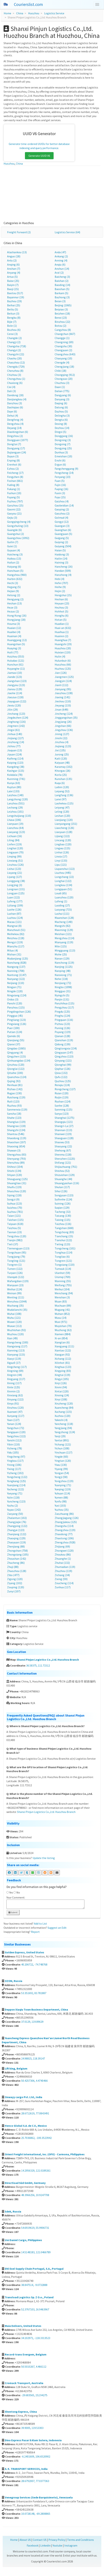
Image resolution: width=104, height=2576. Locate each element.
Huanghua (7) (63, 640)
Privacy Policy (56, 2540)
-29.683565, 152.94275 (34, 2395)
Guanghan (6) (63, 530)
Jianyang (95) (63, 689)
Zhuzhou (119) (63, 1571)
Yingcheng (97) (16, 1456)
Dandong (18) (15, 395)
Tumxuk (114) (63, 1268)
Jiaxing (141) (62, 697)
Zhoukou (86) (63, 1554)
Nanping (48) (63, 971)
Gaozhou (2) (62, 513)
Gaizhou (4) (62, 501)
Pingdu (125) (62, 1011)
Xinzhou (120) (15, 1407)
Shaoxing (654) (16, 1146)
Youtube (57, 2545)
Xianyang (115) (16, 1354)
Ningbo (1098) (63, 987)
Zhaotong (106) (64, 1538)
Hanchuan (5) (15, 570)
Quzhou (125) (63, 1081)
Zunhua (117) (63, 1587)
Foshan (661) (15, 481)
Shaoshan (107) (16, 1142)
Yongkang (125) (16, 1481)
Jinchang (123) (16, 713)
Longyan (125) (15, 893)
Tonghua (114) (63, 1252)
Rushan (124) (63, 1101)
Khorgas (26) (62, 770)
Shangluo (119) (16, 1122)
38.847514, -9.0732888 (34, 2285)
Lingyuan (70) (15, 852)
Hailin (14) (61, 558)
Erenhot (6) (14, 464)
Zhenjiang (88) (16, 1546)
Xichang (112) (63, 1358)
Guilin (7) (12, 542)
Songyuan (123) (64, 1195)
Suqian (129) (62, 1207)
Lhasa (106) (14, 820)
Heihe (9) (60, 587)
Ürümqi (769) (62, 1277)
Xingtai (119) (62, 1375)
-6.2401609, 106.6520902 (35, 2456)
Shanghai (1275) (64, 1117)
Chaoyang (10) (63, 358)
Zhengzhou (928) (65, 1542)
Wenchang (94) (64, 1293)
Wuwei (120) (14, 1322)
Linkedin (45, 2545)
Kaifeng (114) (15, 758)
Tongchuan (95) (16, 1252)
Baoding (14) (62, 285)
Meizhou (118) (15, 938)
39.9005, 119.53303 (32, 2428)
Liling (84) (13, 840)
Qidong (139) (62, 1044)
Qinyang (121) (63, 1060)
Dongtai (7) (14, 444)
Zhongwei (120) (64, 1550)
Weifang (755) (63, 1285)
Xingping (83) (63, 1371)
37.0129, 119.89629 (32, 2021)
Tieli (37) (12, 1244)
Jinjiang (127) (15, 738)
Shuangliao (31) (16, 1183)
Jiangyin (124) (63, 681)
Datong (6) (61, 407)
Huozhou (33, 13)
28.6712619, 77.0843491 (35, 2113)
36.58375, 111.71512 (38, 1665)
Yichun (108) (62, 1448)
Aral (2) (59, 272)
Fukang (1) (13, 489)
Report (35, 1932)
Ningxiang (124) (16, 995)
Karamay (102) (63, 766)
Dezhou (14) (62, 428)
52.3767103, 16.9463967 (35, 2309)
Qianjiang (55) (15, 1040)
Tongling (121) (16, 1260)
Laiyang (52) (62, 791)
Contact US (39, 2540)
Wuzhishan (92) (16, 1330)
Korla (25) (61, 775)
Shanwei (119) (63, 1134)
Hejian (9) (13, 591)
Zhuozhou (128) (16, 1571)
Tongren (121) (63, 1260)
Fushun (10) (14, 493)
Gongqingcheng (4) (18, 521)
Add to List (40, 1923)
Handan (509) (63, 570)
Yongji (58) (61, 1477)
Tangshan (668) (64, 1228)
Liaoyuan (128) (63, 832)
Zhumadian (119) (65, 1567)
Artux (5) (12, 276)
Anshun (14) (62, 268)
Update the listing (44, 1858)
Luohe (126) (14, 909)
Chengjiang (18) (64, 366)
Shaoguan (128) (64, 1138)
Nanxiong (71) (63, 975)
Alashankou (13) (17, 252)
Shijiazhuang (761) (66, 1166)
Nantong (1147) (16, 975)
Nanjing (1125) (63, 966)
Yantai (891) (62, 1440)
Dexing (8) (61, 424)
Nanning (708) (15, 971)
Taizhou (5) (14, 1228)
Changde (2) (14, 338)
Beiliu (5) (12, 309)
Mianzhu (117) (15, 946)
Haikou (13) (14, 558)
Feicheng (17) (15, 472)
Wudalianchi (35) (17, 1309)
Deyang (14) (14, 428)
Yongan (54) (62, 1473)
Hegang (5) (14, 587)
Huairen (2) (61, 636)
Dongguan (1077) (17, 440)
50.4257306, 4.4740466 (34, 2080)
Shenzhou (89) (16, 1162)
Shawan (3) (13, 1150)
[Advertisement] (52, 193)
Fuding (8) (13, 485)
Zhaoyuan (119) (16, 1542)
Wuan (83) (61, 1301)
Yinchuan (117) (63, 1452)
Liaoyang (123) (16, 832)
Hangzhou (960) (17, 575)
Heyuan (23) (62, 603)
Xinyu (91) (13, 1403)
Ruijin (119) (61, 1097)
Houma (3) (13, 624)
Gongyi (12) (62, 521)
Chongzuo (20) (63, 378)
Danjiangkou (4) (16, 399)
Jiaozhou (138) (64, 693)
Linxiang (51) (15, 860)
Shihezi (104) (15, 1166)
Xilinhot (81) (62, 1362)
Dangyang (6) (63, 395)
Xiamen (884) (63, 1334)
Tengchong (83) (64, 1232)
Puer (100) (13, 1028)
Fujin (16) (60, 485)
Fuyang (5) (13, 497)
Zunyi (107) (13, 1591)
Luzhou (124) (15, 917)
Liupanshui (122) (65, 869)
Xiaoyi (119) (14, 1358)
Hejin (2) (60, 591)
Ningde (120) (15, 991)
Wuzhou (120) (15, 1334)
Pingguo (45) (15, 1015)
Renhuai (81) (14, 1085)
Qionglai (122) (15, 1069)
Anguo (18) (13, 256)
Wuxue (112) (14, 1326)
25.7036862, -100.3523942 (36, 2138)
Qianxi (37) (13, 1044)
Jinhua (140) (14, 734)
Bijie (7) (11, 321)
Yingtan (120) (63, 1460)
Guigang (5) (62, 538)
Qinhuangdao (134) (18, 1060)
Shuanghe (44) (63, 1179)
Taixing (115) (62, 1220)
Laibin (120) (62, 787)
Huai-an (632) (63, 628)
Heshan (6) (61, 599)
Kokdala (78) (14, 775)
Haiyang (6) (14, 566)
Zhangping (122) (17, 1526)
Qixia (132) (61, 1073)
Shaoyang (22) (63, 1146)
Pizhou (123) (62, 1024)
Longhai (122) (63, 881)
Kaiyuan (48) (62, 762)
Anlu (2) (12, 260)
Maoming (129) (64, 930)
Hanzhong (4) (63, 575)
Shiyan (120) (14, 1175)
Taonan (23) (14, 1232)
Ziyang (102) (14, 1583)
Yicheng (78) (14, 1448)
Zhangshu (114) (64, 1526)
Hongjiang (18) (16, 619)
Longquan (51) (63, 889)
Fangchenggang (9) (66, 468)
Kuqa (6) (60, 783)
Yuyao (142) (14, 1509)
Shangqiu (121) (64, 1122)
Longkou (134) (63, 885)
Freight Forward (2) (19, 232)
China (19, 13)
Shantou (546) (15, 1134)
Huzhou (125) (63, 668)
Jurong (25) (62, 754)
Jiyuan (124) (14, 754)
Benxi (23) (61, 317)
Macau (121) (14, 922)
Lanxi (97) (60, 799)
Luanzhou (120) (64, 897)
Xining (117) (14, 1383)
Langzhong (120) (17, 799)
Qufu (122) (61, 1077)
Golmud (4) (61, 517)
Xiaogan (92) (62, 1354)
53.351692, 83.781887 (33, 1993)
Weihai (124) (14, 1289)
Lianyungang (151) (66, 823)
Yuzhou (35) (62, 1509)
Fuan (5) (59, 481)
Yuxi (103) (60, 1505)
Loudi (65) (61, 893)
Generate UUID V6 (39, 155)
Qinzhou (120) (15, 1064)
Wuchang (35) (15, 1305)
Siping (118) (14, 1195)
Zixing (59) (61, 1579)
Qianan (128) (62, 1036)
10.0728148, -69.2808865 (35, 2513)
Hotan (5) (60, 619)
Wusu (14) (60, 1317)
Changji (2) (13, 342)
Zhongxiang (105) (17, 1554)
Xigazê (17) (13, 1362)
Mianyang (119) (64, 942)
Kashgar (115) (15, 770)
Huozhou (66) (63, 664)
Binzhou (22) (62, 321)
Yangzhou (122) (16, 1436)
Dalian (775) (62, 391)
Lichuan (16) (14, 836)
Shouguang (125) (17, 1179)
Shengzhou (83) (16, 1154)
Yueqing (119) (63, 1489)
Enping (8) (13, 460)
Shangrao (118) (16, 1126)
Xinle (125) (13, 1387)
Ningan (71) (14, 987)
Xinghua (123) (63, 1367)
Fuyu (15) (60, 497)
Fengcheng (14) (64, 472)
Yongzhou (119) (64, 1481)
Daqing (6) (61, 403)
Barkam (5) (61, 293)
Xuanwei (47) (14, 1411)
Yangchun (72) (15, 1428)
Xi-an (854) (61, 1338)
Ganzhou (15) (15, 505)
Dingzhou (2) (15, 436)
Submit (13, 1912)
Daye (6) (12, 411)
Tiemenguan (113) (18, 1248)
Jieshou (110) (63, 701)
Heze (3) (12, 607)
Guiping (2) (61, 542)
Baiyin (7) (13, 285)
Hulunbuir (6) (63, 660)
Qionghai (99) (63, 1064)
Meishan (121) (63, 934)
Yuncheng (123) (16, 1501)
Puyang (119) (63, 1032)
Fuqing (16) (61, 489)
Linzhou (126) (15, 864)
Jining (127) (62, 734)
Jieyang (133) (63, 705)
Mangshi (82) (62, 926)
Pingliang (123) (16, 1020)
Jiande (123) (14, 677)
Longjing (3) (14, 885)
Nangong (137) (16, 966)
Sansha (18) (14, 1113)
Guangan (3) (62, 526)
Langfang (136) (64, 795)
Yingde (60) (61, 1456)
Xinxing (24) (62, 1395)
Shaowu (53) (62, 1142)
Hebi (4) (59, 579)
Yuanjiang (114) (16, 1485)
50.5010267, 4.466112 (33, 2366)
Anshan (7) (13, 268)
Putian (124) (14, 1032)
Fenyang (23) (62, 477)
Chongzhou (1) (16, 378)
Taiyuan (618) (15, 1224)
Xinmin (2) (13, 1391)
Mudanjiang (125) (17, 958)
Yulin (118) (13, 1497)
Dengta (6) (61, 419)
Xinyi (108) (61, 1399)
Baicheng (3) (62, 276)
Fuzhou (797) (15, 501)
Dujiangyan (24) (16, 452)
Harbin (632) (14, 579)
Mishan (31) (14, 954)
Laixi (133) (13, 791)
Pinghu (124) (62, 1015)
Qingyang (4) (15, 1052)
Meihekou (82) (15, 934)
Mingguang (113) (65, 950)
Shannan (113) (63, 1130)
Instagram (70, 2545)
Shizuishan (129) (65, 1175)
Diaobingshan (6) (17, 432)
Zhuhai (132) (62, 1562)
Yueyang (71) (14, 1493)
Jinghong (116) (16, 721)
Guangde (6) (14, 530)
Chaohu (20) (14, 358)
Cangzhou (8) (63, 330)
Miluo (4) (12, 950)
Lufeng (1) (61, 901)
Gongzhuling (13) (17, 526)
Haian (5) (60, 550)
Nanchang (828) (16, 962)
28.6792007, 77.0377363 (35, 2481)
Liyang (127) (14, 877)
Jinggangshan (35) (66, 717)
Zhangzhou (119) (65, 1530)
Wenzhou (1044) (17, 1301)
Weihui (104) (62, 1289)
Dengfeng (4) (15, 419)
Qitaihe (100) (15, 1073)
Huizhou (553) (15, 656)
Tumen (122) (14, 1268)
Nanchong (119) (64, 962)
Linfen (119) (14, 844)
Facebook (32, 2545)
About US (25, 2540)
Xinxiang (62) (15, 1395)
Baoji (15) (13, 289)
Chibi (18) (60, 370)
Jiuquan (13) (14, 750)
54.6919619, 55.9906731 (35, 2227)
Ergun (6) (60, 464)
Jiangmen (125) (64, 677)
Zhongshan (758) (17, 1550)
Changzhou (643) (65, 354)
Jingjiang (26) (63, 721)
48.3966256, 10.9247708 (35, 2195)
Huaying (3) (14, 648)
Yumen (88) (61, 1497)
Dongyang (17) (16, 448)
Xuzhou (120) (62, 1416)
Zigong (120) (15, 1579)
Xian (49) (12, 1338)
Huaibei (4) (13, 632)
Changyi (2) (14, 350)
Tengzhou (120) (16, 1236)
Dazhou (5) (61, 411)
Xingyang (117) (16, 1379)
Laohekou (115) (64, 803)
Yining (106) (14, 1465)
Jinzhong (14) (15, 742)
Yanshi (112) (14, 1440)
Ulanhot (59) (62, 1273)
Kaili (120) (61, 758)
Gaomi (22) (13, 509)
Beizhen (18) (62, 313)
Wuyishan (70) (63, 1326)
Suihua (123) (14, 1203)
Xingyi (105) (62, 1379)
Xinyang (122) (15, 1399)
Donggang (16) (64, 436)
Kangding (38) (15, 766)
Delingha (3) (62, 415)
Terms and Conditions (80, 2540)
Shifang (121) (63, 1162)
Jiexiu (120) (14, 705)
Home (7, 13)
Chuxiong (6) (14, 383)
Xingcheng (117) (17, 1367)
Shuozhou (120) (16, 1191)
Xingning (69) (15, 1371)
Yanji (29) (60, 1436)
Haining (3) (61, 562)
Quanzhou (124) (16, 1077)
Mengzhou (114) (64, 938)
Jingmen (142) (16, 726)
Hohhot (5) (61, 611)
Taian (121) (14, 1215)
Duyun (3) (13, 456)
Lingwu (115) (62, 848)
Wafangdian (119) (17, 1281)
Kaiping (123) (15, 762)
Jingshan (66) (63, 726)
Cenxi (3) (12, 334)
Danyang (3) (62, 399)
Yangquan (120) (16, 1432)
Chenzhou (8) (15, 370)
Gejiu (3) (12, 517)
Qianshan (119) (64, 1040)
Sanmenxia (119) (17, 1109)
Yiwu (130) (61, 1465)
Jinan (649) (61, 709)
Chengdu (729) (16, 366)
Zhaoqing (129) (16, 1538)
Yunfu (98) (61, 1501)
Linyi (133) (61, 860)
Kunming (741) (16, 779)
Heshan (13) (14, 603)
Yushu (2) (12, 1505)
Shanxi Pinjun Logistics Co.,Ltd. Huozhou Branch (48, 1659)
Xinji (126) (61, 1383)
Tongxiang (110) (64, 1264)
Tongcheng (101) (65, 1248)
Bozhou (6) (13, 330)
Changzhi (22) (15, 354)
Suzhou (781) (15, 1211)
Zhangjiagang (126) (67, 1518)
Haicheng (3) (15, 554)
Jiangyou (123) (16, 685)
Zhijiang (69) (62, 1546)
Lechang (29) (15, 807)
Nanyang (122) (16, 979)
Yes (11, 1892)
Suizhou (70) (14, 1207)
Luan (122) (13, 897)
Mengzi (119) (15, 942)
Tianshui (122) (63, 1240)
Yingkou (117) (15, 1460)
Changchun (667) (65, 334)
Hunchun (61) (15, 664)
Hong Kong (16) (16, 615)
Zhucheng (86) (16, 1562)
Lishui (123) (14, 869)
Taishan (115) (15, 1220)
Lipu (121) (61, 864)
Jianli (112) (61, 685)
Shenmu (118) (63, 1154)
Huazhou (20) (63, 648)
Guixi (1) (12, 546)
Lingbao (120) (63, 844)
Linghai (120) (15, 848)
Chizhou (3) (14, 375)
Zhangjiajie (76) (16, 1522)
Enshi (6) (60, 460)
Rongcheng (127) (65, 1089)
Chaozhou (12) (16, 362)
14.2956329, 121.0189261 (36, 2170)
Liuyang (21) (14, 872)
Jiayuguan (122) (16, 701)
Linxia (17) (61, 856)
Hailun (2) (13, 562)
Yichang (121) (63, 1444)
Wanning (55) (63, 1281)
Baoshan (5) (62, 289)
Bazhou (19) (14, 301)
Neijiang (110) (15, 983)
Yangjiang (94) (63, 1428)
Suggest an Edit (57, 1927)
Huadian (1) (62, 624)
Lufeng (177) (14, 901)
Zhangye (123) (15, 1530)
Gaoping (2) (62, 509)
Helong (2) (13, 595)
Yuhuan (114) (62, 1493)
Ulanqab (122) (15, 1277)
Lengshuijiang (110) (19, 815)
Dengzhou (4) (15, 424)
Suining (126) (63, 1203)
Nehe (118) (61, 979)
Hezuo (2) (13, 611)
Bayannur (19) (15, 297)
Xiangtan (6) (62, 1342)
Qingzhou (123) (64, 1056)
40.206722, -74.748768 (34, 1964)
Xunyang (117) (15, 1416)
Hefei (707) (61, 583)
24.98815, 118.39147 (33, 2058)
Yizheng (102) (15, 1473)
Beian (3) (60, 301)
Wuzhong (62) (63, 1330)
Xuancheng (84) (64, 1407)
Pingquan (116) (64, 1020)
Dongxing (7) (62, 444)
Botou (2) (60, 325)
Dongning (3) (63, 440)
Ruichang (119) (16, 1097)
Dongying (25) (63, 448)
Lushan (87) (14, 913)
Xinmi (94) (61, 1387)
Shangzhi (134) (16, 1130)
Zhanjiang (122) (16, 1534)
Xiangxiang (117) (17, 1346)
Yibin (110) (13, 1444)
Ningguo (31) (63, 991)
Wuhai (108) (14, 1314)
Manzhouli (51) (16, 930)
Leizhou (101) (15, 811)
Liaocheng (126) (64, 828)
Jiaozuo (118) (15, 697)
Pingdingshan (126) (19, 1011)
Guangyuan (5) (63, 534)
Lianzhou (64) (15, 828)
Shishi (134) (14, 1171)
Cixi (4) (11, 387)
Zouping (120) (15, 1587)
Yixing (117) (14, 1469)
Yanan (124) (14, 1424)
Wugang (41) (62, 1309)
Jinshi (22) (61, 738)
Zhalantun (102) (17, 1518)
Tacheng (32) (63, 1211)
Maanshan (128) (64, 917)
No (18, 1892)
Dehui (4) (12, 415)
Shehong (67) (63, 1150)
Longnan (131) (16, 889)
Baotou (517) (15, 293)
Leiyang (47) (62, 807)
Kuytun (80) (14, 787)
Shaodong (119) (16, 1138)
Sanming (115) (63, 1109)
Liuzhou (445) (63, 872)
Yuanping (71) (63, 1485)
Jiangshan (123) (17, 681)
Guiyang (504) (63, 546)
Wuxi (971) (61, 1322)
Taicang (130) (63, 1215)
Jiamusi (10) (14, 672)
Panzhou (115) (16, 1007)
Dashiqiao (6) (15, 407)
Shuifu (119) (14, 1187)
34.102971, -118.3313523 (35, 2338)
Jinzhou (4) (61, 742)
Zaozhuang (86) (64, 1514)
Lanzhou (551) (15, 803)
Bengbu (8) (13, 317)
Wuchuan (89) (63, 1305)
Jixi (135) (60, 750)
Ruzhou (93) (14, 1105)
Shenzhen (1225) (65, 1158)
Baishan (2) (61, 281)
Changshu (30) (63, 346)
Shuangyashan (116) (67, 1183)
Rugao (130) (14, 1093)
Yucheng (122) (15, 1489)
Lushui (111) (62, 913)
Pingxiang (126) (16, 1024)
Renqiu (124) (62, 1085)
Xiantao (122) (63, 1350)
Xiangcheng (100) (17, 1342)
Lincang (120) (63, 840)
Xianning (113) (16, 1350)
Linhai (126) (62, 852)
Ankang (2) (61, 256)
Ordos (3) (12, 999)
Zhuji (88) (13, 1567)
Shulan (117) (62, 1187)
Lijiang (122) (62, 836)
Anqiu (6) (60, 264)
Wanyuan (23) (15, 1285)
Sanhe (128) (62, 1105)
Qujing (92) (13, 1081)
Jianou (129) (14, 689)
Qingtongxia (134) (66, 1048)
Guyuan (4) (13, 550)
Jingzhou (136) (64, 730)
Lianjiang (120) (64, 820)
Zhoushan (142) (16, 1558)
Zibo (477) (13, 1575)
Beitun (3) (13, 313)
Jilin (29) (12, 709)
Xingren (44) (14, 1375)
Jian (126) (61, 672)
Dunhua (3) (61, 452)
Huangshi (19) (63, 644)
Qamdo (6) (13, 1036)
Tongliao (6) (62, 1256)
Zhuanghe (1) (63, 1558)
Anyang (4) (13, 272)
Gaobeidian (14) (64, 505)
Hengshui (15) (63, 595)
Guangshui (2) (15, 534)
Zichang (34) (62, 1575)
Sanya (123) (62, 1113)
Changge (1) (62, 338)
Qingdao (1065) (16, 1048)
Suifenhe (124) (63, 1199)
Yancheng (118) (64, 1424)
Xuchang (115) (63, 1411)
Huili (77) (12, 652)
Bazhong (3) (62, 297)
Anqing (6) (13, 264)
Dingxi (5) (60, 432)
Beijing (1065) (63, 305)
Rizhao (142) (14, 1089)
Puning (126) (62, 1028)
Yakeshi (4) (61, 1420)
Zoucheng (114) (64, 1583)
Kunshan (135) (63, 779)
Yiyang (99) (61, 1469)
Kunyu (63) (13, 783)
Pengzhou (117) (64, 1007)
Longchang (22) (64, 877)
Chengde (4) (62, 362)
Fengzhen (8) (15, 477)
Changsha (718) (16, 346)
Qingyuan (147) (64, 1052)
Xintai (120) (62, 1391)
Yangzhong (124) (65, 1432)
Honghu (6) (61, 615)
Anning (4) (61, 260)
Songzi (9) (13, 1199)
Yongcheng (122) (17, 1477)
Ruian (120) (61, 1093)
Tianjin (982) (14, 1240)
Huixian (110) (63, 652)
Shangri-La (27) (64, 1126)
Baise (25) (13, 281)
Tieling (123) (62, 1244)
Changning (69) (64, 342)
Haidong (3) (62, 554)
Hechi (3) (12, 583)
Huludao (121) (15, 660)
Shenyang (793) (16, 1158)
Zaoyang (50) (15, 1514)
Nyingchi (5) (62, 995)
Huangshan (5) (16, 644)
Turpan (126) (15, 1273)
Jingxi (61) (13, 730)
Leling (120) (62, 811)
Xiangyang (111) (64, 1346)
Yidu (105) (13, 1452)
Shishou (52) (62, 1171)
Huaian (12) (14, 628)
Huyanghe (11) (16, 668)
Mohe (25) (61, 954)
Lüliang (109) (15, 905)
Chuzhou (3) (62, 383)
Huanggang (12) (17, 640)
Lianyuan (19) (15, 823)
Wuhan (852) (62, 1314)
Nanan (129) (62, 958)
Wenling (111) (15, 1297)
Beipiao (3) (61, 309)
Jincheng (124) (64, 713)
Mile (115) (61, 946)
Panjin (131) (62, 999)
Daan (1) (60, 387)
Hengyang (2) (15, 599)
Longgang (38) (16, 881)
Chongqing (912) (65, 375)
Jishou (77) (13, 746)
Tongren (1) (14, 1264)
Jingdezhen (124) (17, 717)
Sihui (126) (61, 1191)
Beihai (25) (13, 305)
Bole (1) (12, 325)
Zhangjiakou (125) (66, 1522)
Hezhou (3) (61, 607)
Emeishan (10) (63, 456)
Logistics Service (54, 13)
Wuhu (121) (14, 1317)
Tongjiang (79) (16, 1256)
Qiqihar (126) (62, 1069)
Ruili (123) (13, 1101)
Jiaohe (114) (14, 693)
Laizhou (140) (15, 795)
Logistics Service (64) (67, 232)
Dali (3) (11, 391)
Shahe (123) (14, 1117)
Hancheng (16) (63, 566)
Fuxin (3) (60, 493)
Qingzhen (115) (16, 1056)
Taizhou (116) (63, 1224)
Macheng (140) (63, 922)
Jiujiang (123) (63, 746)
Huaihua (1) (62, 632)
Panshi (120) (14, 1003)
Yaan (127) (13, 1420)
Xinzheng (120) (64, 1403)
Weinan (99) (14, 1293)
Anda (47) (60, 252)
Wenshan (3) (62, 1297)
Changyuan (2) (63, 350)
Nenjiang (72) (63, 983)
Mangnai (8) (14, 926)
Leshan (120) (62, 815)
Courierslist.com (28, 4)
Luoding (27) (62, 905)
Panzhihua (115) (64, 1003)
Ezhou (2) (13, 468)
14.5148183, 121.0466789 (36, 2252)
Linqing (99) (14, 856)
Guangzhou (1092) (18, 538)
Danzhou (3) (14, 403)
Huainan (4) (14, 636)
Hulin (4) (60, 656)
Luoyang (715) (63, 909)
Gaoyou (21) (14, 513)
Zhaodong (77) (63, 1534)
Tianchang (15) (64, 1236)
